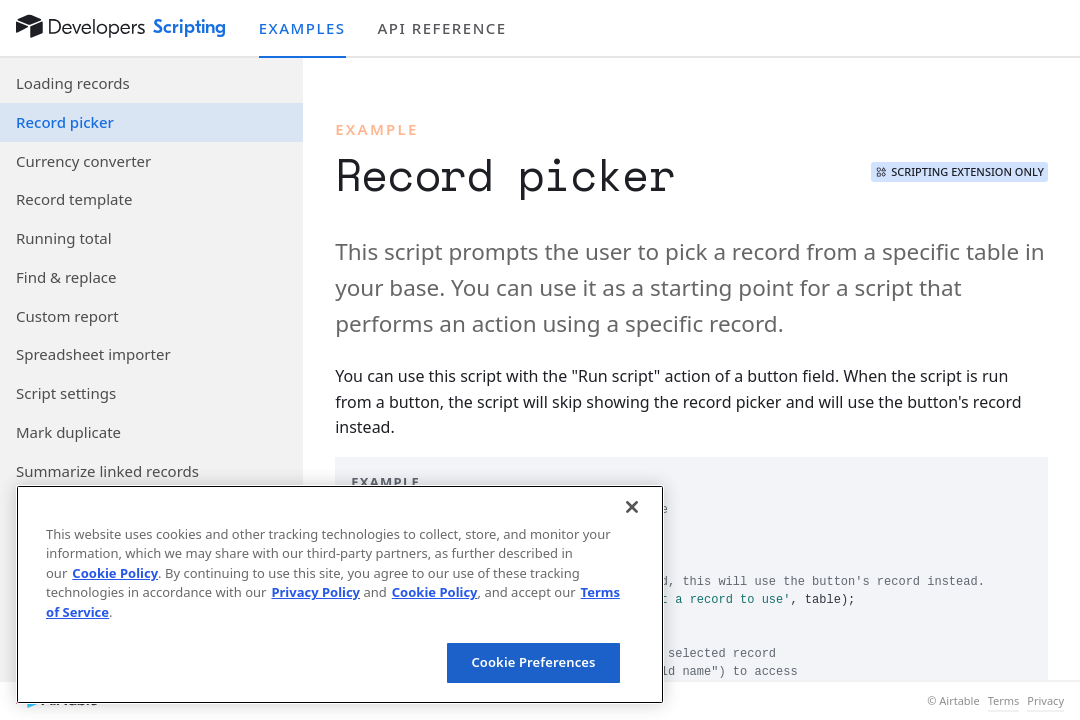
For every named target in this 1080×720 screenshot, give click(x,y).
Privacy (1045, 701)
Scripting (190, 27)
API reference (442, 28)
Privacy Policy (315, 592)
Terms (1004, 701)
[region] (340, 594)
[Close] (632, 507)
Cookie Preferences (533, 662)
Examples (302, 28)
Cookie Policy (115, 573)
